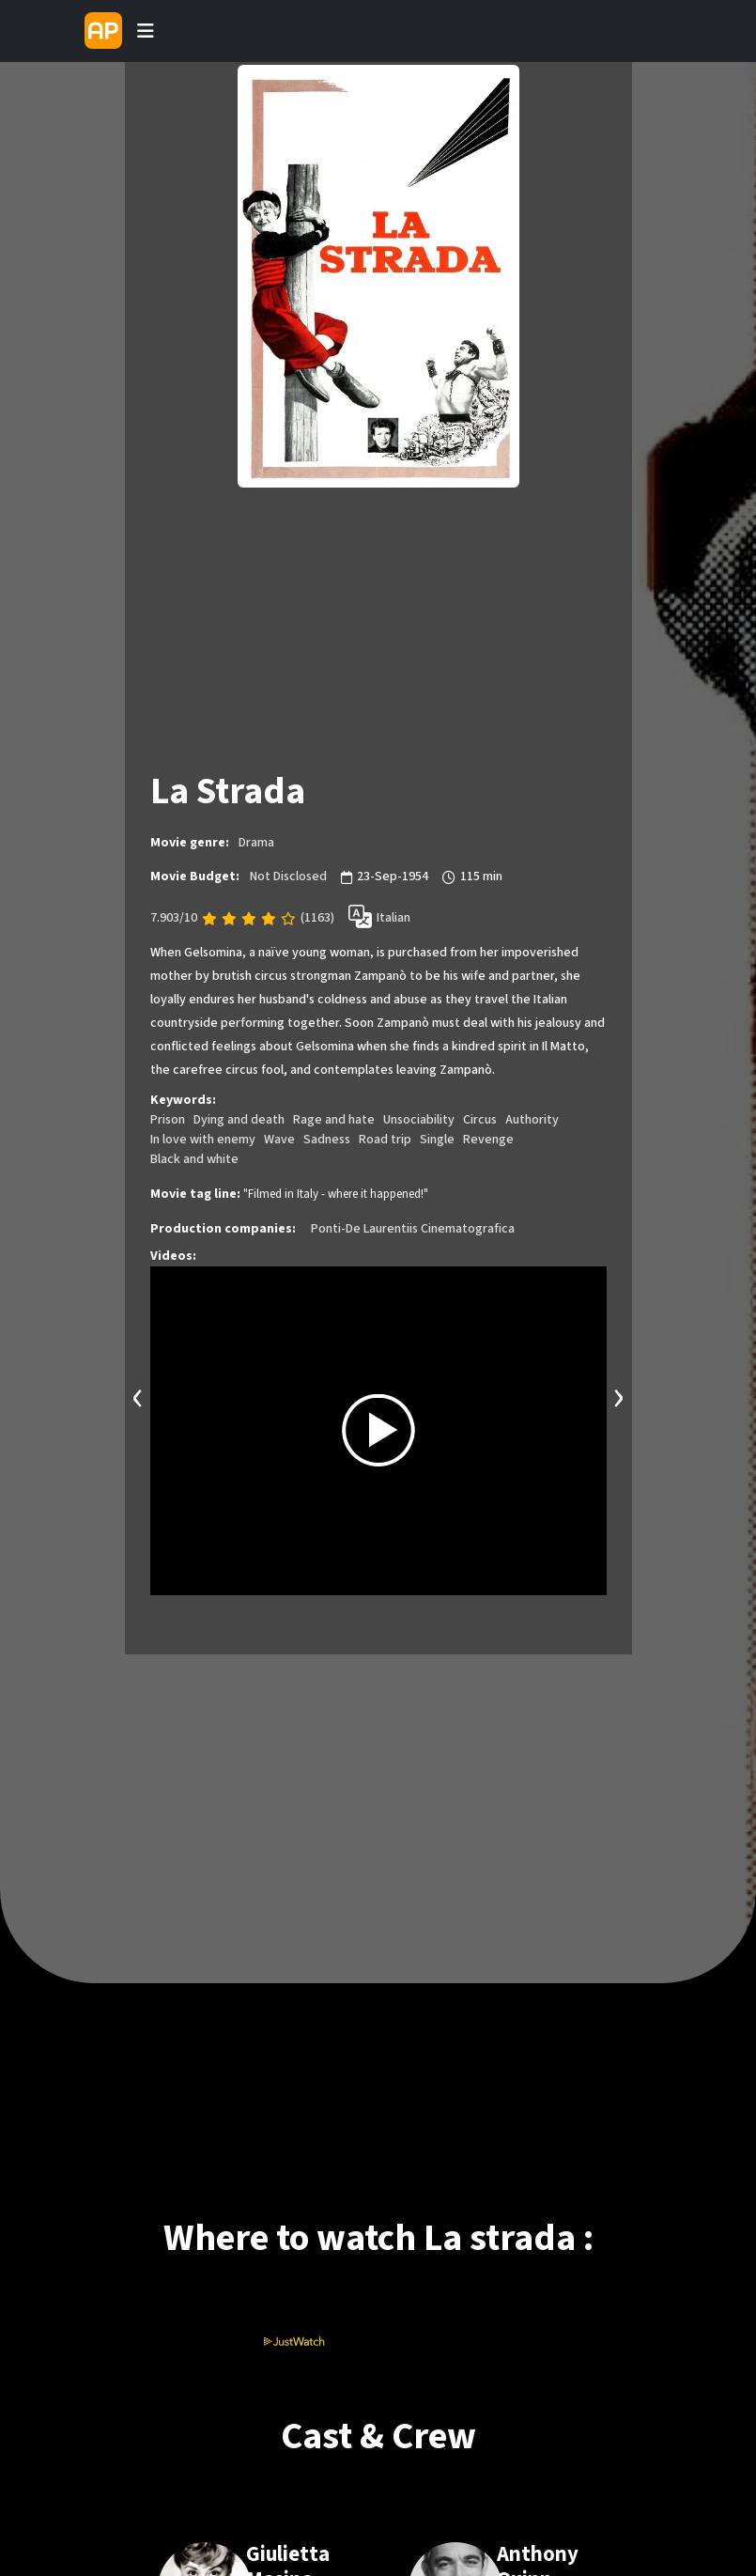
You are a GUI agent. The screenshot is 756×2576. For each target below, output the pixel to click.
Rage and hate (334, 1119)
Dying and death (239, 1119)
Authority (532, 1119)
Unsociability (419, 1119)
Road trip (385, 1139)
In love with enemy (202, 1139)
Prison (167, 1119)
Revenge (488, 1139)
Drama (256, 842)
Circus (480, 1119)
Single (437, 1139)
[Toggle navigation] (145, 31)
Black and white (194, 1159)
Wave (279, 1139)
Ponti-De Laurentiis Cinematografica (413, 1228)
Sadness (326, 1139)
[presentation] (138, 1395)
